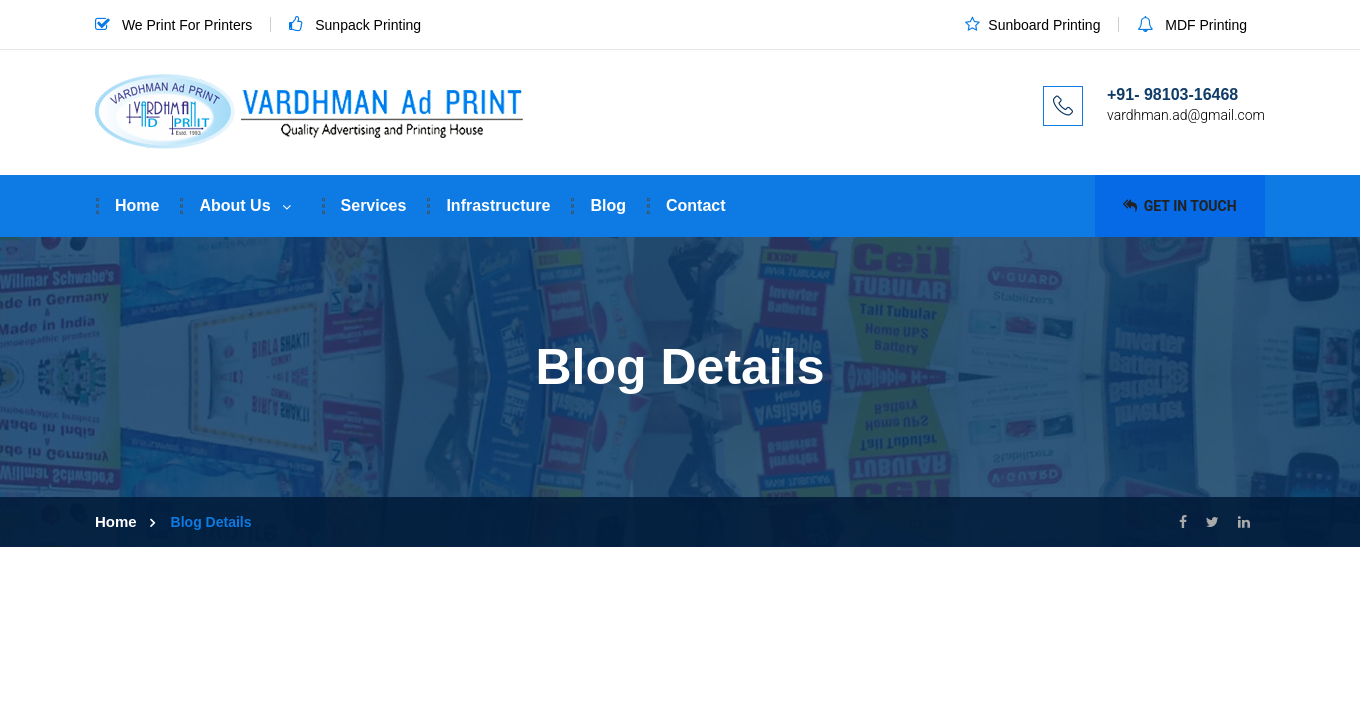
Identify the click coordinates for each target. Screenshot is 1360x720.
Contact (696, 205)
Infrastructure (498, 205)
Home (137, 205)
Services (374, 205)
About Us (234, 205)
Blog (608, 205)
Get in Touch (1179, 206)
